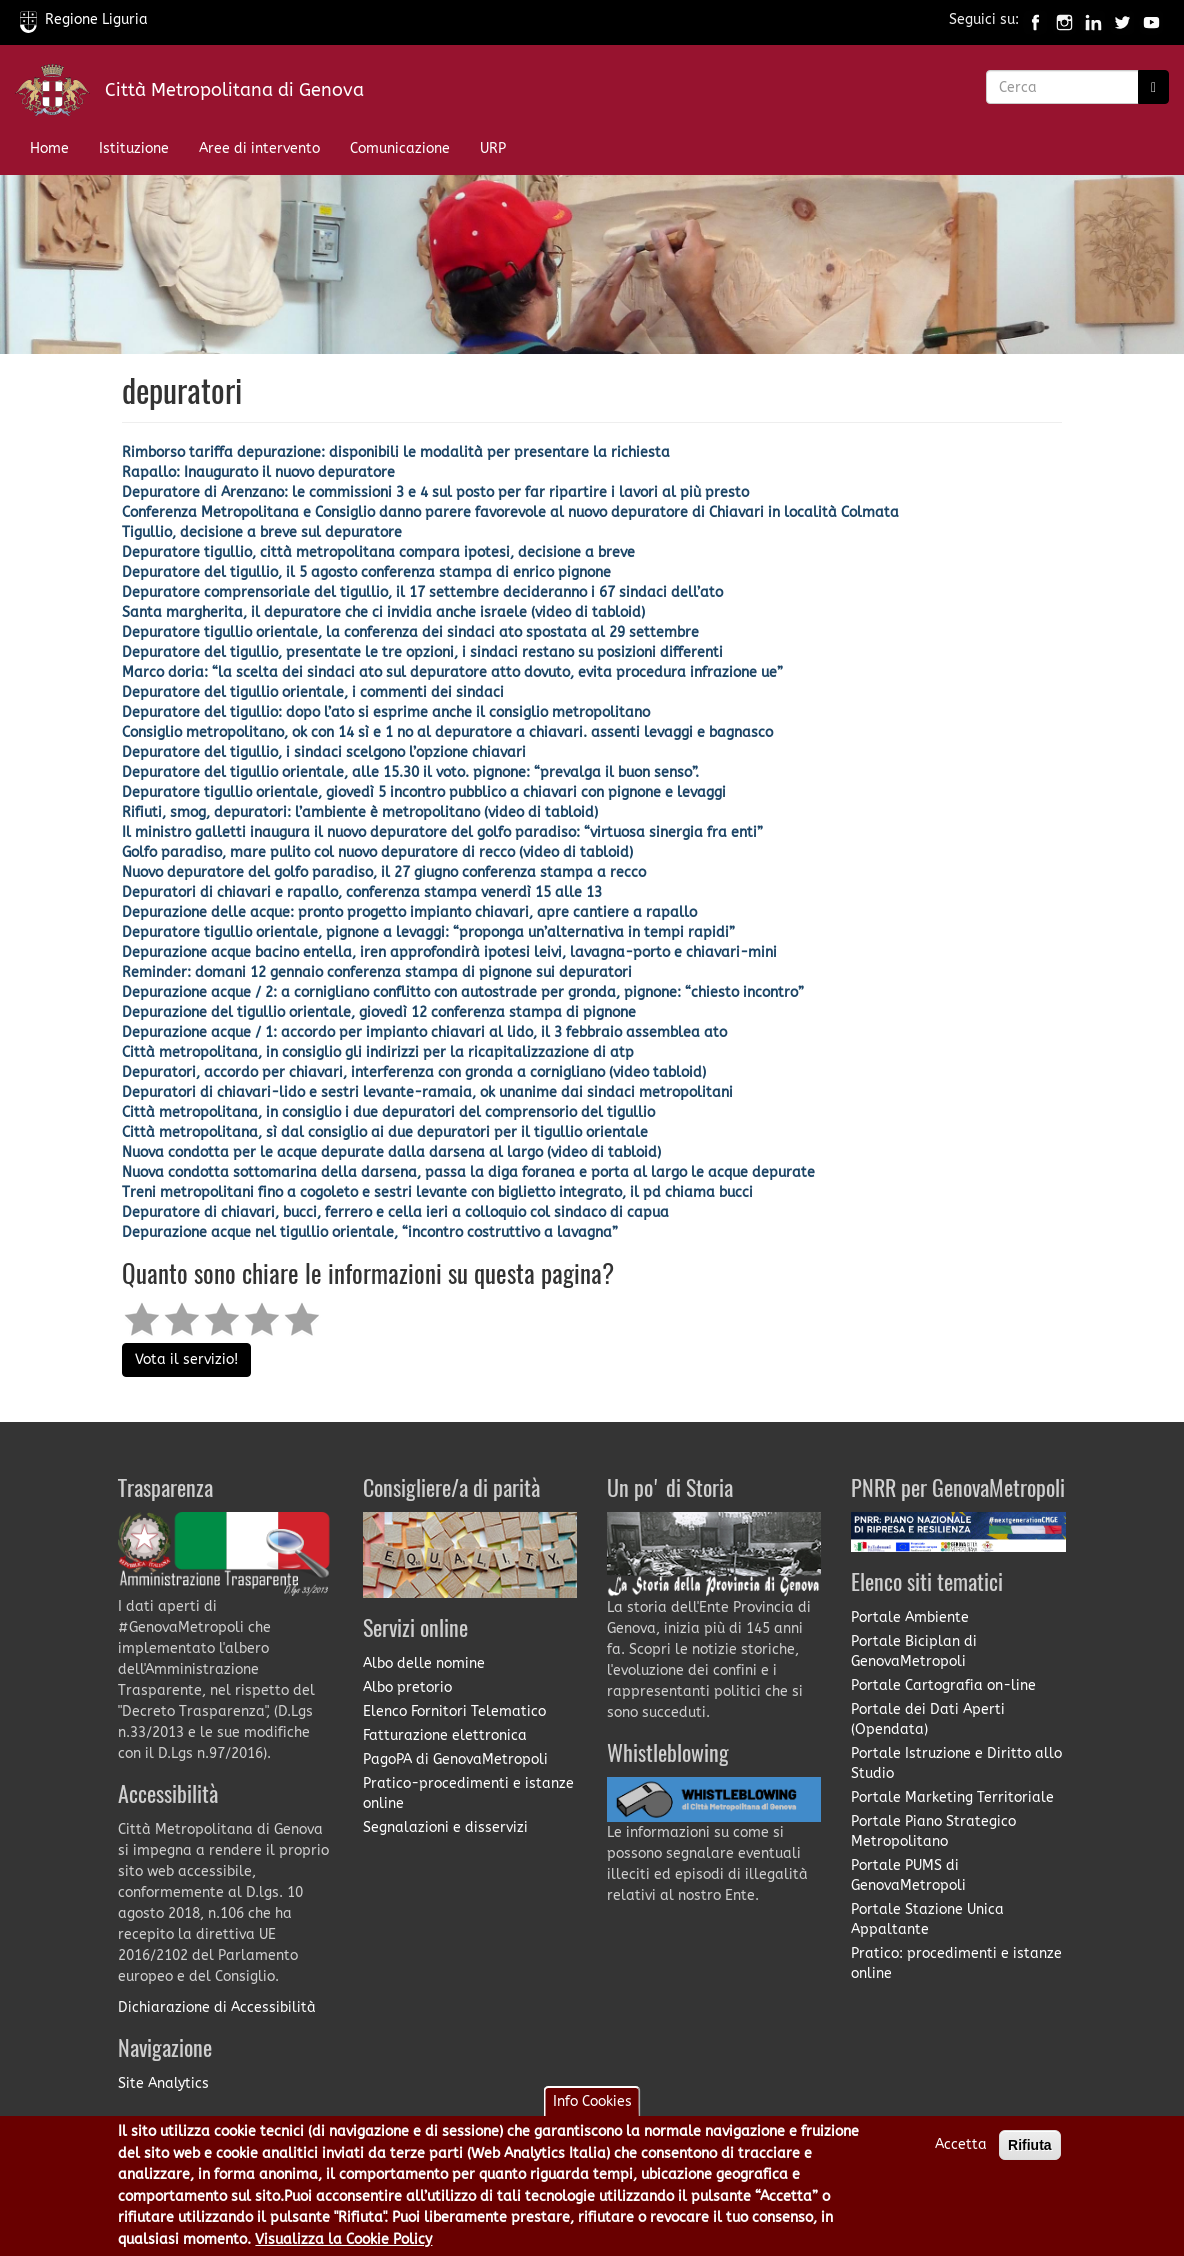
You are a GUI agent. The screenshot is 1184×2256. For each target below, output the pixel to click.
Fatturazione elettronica (445, 1735)
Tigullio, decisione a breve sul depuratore (262, 532)
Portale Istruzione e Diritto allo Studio (956, 1763)
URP (493, 148)
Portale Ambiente (910, 1617)
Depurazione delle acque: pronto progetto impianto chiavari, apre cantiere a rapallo (409, 912)
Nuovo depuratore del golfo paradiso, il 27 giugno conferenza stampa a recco (384, 872)
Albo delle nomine (424, 1663)
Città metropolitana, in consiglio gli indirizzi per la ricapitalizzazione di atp (378, 1052)
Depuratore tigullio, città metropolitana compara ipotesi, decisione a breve (378, 552)
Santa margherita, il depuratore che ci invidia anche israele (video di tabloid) (383, 612)
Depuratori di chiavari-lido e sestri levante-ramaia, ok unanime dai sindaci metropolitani (427, 1092)
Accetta (961, 2155)
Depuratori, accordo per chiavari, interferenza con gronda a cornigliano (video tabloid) (414, 1072)
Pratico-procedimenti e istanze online (468, 1793)
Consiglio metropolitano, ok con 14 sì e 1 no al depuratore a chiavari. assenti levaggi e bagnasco (447, 732)
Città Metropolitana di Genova (234, 90)
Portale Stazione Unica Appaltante (927, 1919)
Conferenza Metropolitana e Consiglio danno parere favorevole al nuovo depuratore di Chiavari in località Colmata (510, 512)
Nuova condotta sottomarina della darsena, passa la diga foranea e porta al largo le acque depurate (468, 1172)
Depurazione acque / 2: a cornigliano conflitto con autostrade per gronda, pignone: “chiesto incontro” (463, 992)
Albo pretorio (407, 1687)
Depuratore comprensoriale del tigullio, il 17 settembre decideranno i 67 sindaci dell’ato (422, 592)
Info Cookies (592, 2112)
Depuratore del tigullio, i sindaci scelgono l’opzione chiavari (324, 752)
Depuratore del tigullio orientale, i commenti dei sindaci (313, 692)
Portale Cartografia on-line (943, 1685)
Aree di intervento (259, 148)
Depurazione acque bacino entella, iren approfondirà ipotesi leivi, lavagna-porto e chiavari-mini (449, 952)
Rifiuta (1030, 2156)
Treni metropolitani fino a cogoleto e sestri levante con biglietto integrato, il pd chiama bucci (437, 1192)
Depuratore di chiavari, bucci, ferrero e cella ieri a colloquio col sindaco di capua (395, 1212)
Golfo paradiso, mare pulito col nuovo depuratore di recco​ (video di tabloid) (377, 852)
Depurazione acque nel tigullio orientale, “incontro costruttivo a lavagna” (370, 1232)
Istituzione (134, 148)
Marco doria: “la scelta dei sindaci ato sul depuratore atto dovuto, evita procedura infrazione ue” (452, 672)
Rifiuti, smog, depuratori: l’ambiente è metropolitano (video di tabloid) (360, 812)
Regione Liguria (84, 19)
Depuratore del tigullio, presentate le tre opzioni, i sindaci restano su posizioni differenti (422, 652)
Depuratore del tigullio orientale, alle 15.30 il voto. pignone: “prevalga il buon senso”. (410, 772)
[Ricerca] (1153, 87)
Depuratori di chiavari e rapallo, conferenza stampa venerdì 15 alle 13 (362, 892)
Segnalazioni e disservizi (445, 1827)
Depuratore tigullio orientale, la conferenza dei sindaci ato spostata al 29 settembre (410, 632)
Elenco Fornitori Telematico (454, 1711)
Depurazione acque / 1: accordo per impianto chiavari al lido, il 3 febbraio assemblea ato (424, 1032)
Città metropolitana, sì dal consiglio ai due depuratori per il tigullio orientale (385, 1132)
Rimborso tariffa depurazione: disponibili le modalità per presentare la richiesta (396, 452)
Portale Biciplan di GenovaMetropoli (914, 1651)
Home (49, 148)
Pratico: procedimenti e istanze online (956, 1963)
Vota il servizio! (186, 1359)
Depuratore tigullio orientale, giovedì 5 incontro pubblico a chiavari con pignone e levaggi (424, 792)
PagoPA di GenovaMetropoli (455, 1759)
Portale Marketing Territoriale (952, 1797)
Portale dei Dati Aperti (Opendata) (928, 1719)
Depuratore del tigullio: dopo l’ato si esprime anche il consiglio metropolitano (386, 712)
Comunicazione (400, 148)
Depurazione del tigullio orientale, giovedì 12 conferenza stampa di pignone (379, 1012)
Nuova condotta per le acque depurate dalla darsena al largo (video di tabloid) (391, 1152)
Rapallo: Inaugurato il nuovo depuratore (258, 472)
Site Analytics (163, 2083)
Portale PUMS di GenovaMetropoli (908, 1875)
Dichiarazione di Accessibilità (217, 2007)
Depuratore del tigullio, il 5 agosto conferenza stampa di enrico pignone (366, 572)
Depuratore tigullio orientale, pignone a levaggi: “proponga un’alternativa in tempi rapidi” (428, 932)
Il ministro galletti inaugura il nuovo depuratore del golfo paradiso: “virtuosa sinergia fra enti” (442, 832)
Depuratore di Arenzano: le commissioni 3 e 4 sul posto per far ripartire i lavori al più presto (435, 492)
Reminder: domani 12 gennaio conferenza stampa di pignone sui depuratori (377, 972)
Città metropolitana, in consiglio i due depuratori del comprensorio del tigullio (388, 1112)
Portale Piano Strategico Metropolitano (933, 1831)
